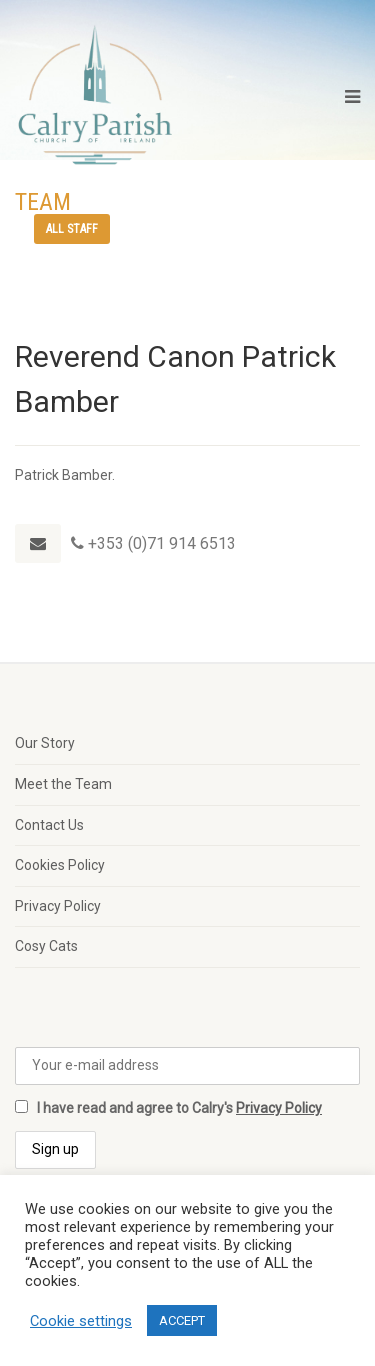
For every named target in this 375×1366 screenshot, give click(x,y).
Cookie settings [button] (81, 1321)
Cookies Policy (60, 865)
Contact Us (49, 825)
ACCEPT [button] (182, 1320)
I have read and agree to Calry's (168, 1108)
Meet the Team (63, 784)
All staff (72, 229)
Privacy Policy (58, 906)
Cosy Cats (46, 946)
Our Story (45, 743)
